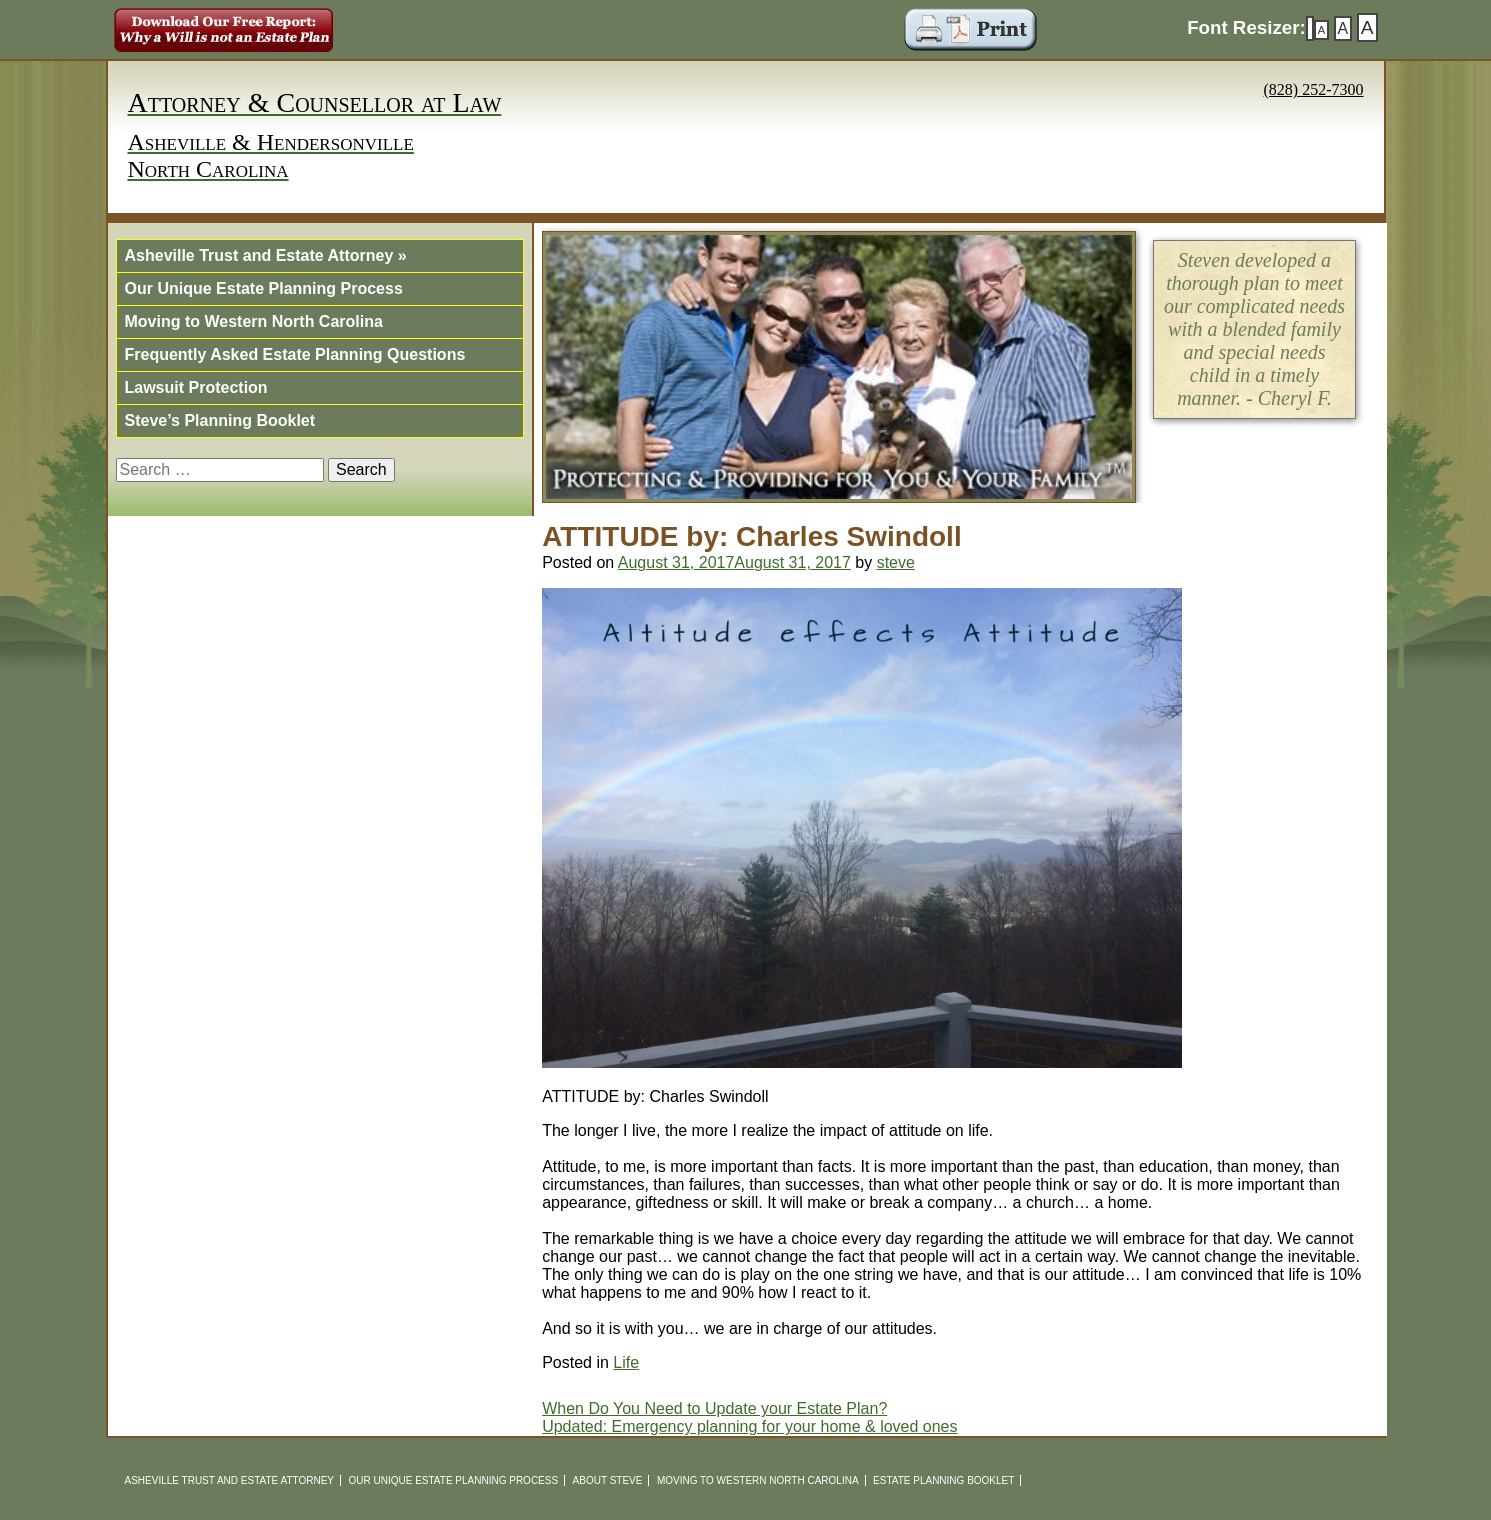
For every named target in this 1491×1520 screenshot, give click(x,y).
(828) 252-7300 (1314, 89)
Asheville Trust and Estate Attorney (266, 255)
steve (896, 562)
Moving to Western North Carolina (254, 321)
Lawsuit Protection (196, 387)
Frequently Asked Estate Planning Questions (295, 354)
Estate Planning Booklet (943, 1480)
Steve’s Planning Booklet (220, 420)
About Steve (608, 1480)
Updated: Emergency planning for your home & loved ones (749, 1426)
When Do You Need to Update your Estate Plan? (714, 1408)
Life (626, 1362)
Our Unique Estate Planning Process (264, 288)
